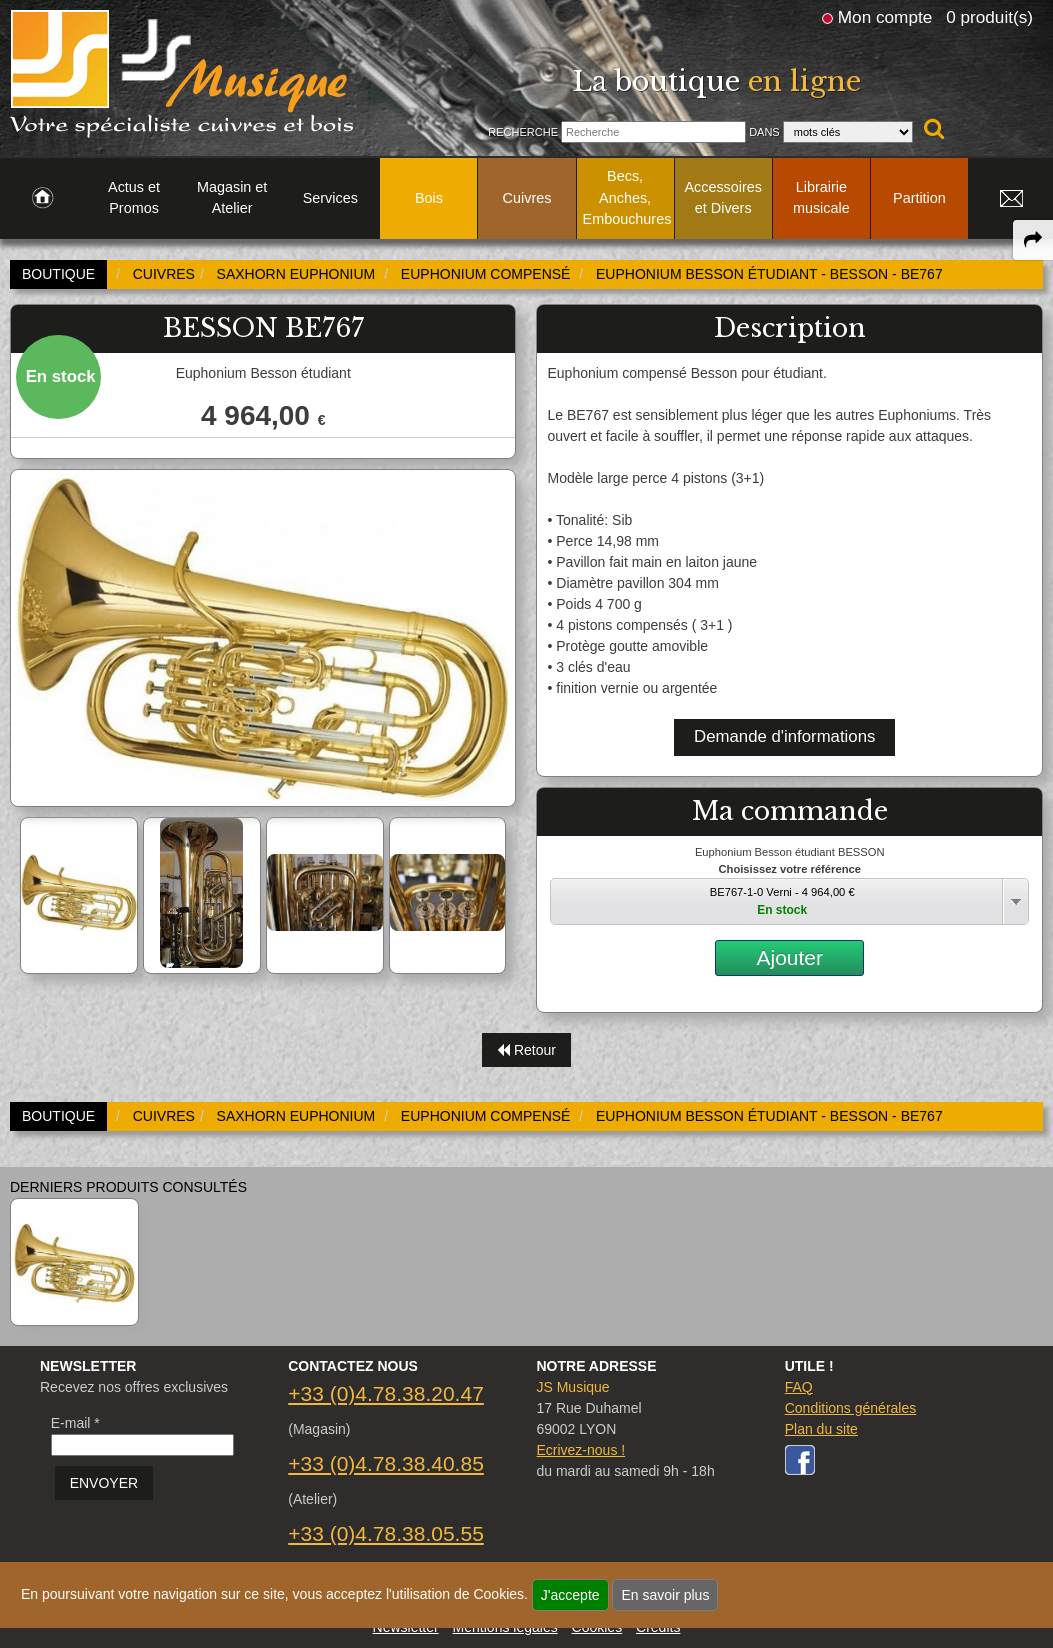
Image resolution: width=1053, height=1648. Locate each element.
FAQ (799, 1387)
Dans (764, 132)
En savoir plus (665, 1595)
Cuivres (527, 198)
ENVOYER (104, 1483)
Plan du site (821, 1429)
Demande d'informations (784, 736)
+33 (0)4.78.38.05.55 (386, 1533)
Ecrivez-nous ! (580, 1450)
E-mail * (75, 1423)
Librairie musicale (821, 198)
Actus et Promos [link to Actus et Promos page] (134, 198)
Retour (526, 1050)
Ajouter (789, 957)
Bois (429, 198)
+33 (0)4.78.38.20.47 (386, 1393)
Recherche (523, 132)
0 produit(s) (989, 17)
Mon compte (885, 17)
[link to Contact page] (1011, 199)
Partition (919, 198)
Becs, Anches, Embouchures (627, 197)
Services (330, 198)
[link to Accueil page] (42, 199)
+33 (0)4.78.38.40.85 (386, 1463)
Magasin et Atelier (232, 198)
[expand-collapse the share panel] (1033, 240)
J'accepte (570, 1595)
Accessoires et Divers (723, 198)
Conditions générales (851, 1408)
